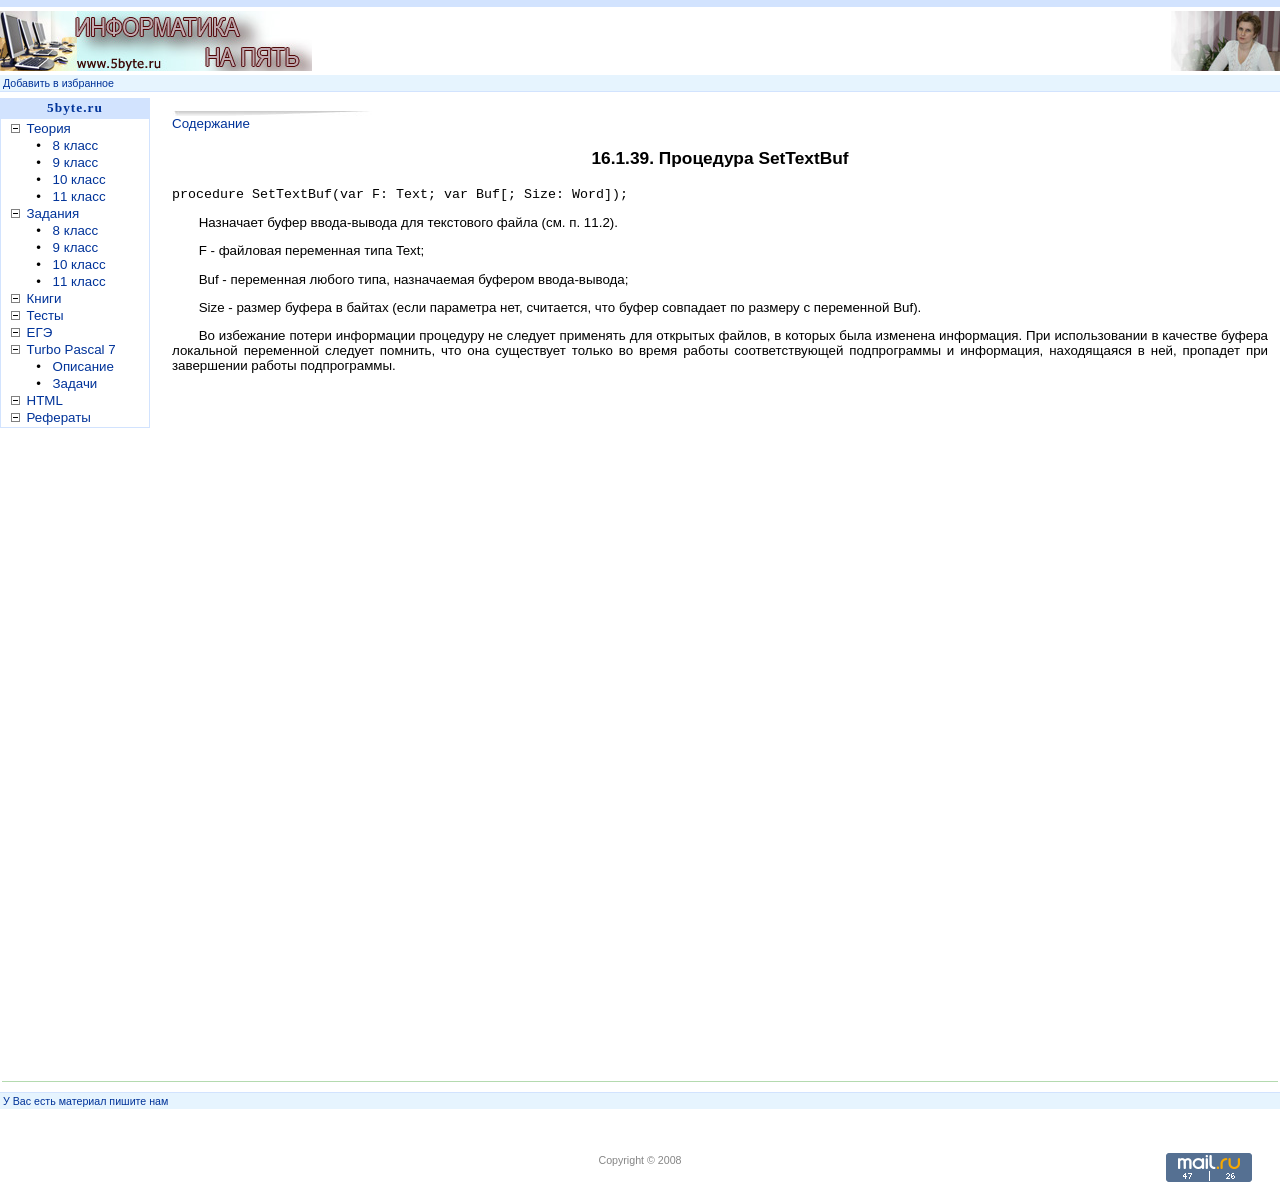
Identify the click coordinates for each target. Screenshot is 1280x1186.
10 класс (79, 179)
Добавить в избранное (58, 83)
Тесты (45, 315)
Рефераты (59, 417)
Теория (49, 128)
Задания (53, 213)
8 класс (76, 145)
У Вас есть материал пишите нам (85, 1101)
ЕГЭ (40, 332)
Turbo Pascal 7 (71, 349)
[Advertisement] (695, 41)
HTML (45, 400)
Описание (83, 366)
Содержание (211, 123)
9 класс (76, 162)
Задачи (75, 383)
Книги (44, 298)
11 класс (79, 196)
